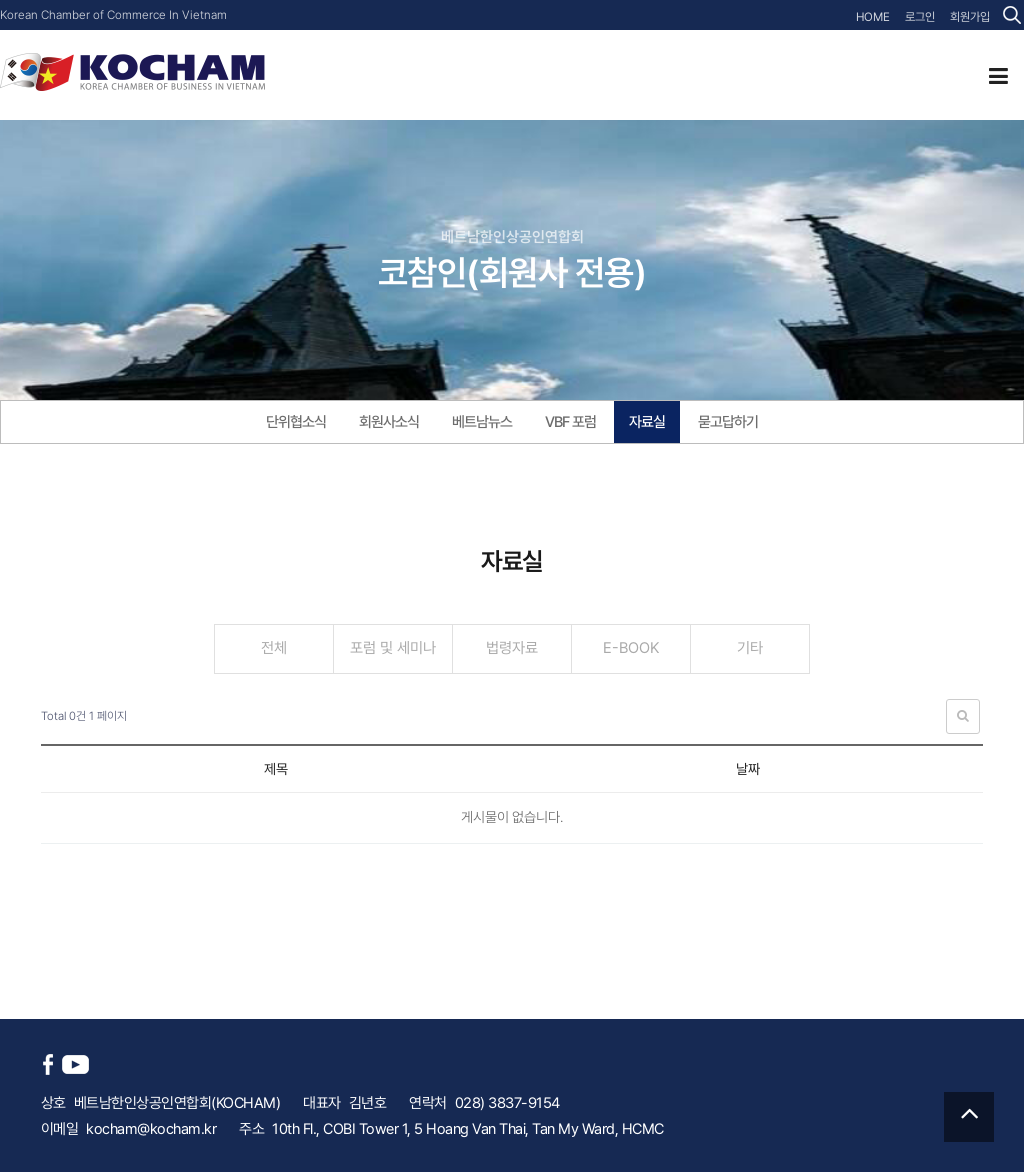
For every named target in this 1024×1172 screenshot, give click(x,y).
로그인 (920, 17)
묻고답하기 (728, 422)
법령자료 (512, 648)
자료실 (647, 422)
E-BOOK (631, 648)
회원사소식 (389, 422)
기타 (750, 648)
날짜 (748, 769)
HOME (873, 17)
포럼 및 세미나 (393, 648)
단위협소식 (296, 422)
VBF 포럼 (570, 422)
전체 (274, 648)
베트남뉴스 (482, 422)
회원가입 (970, 17)
